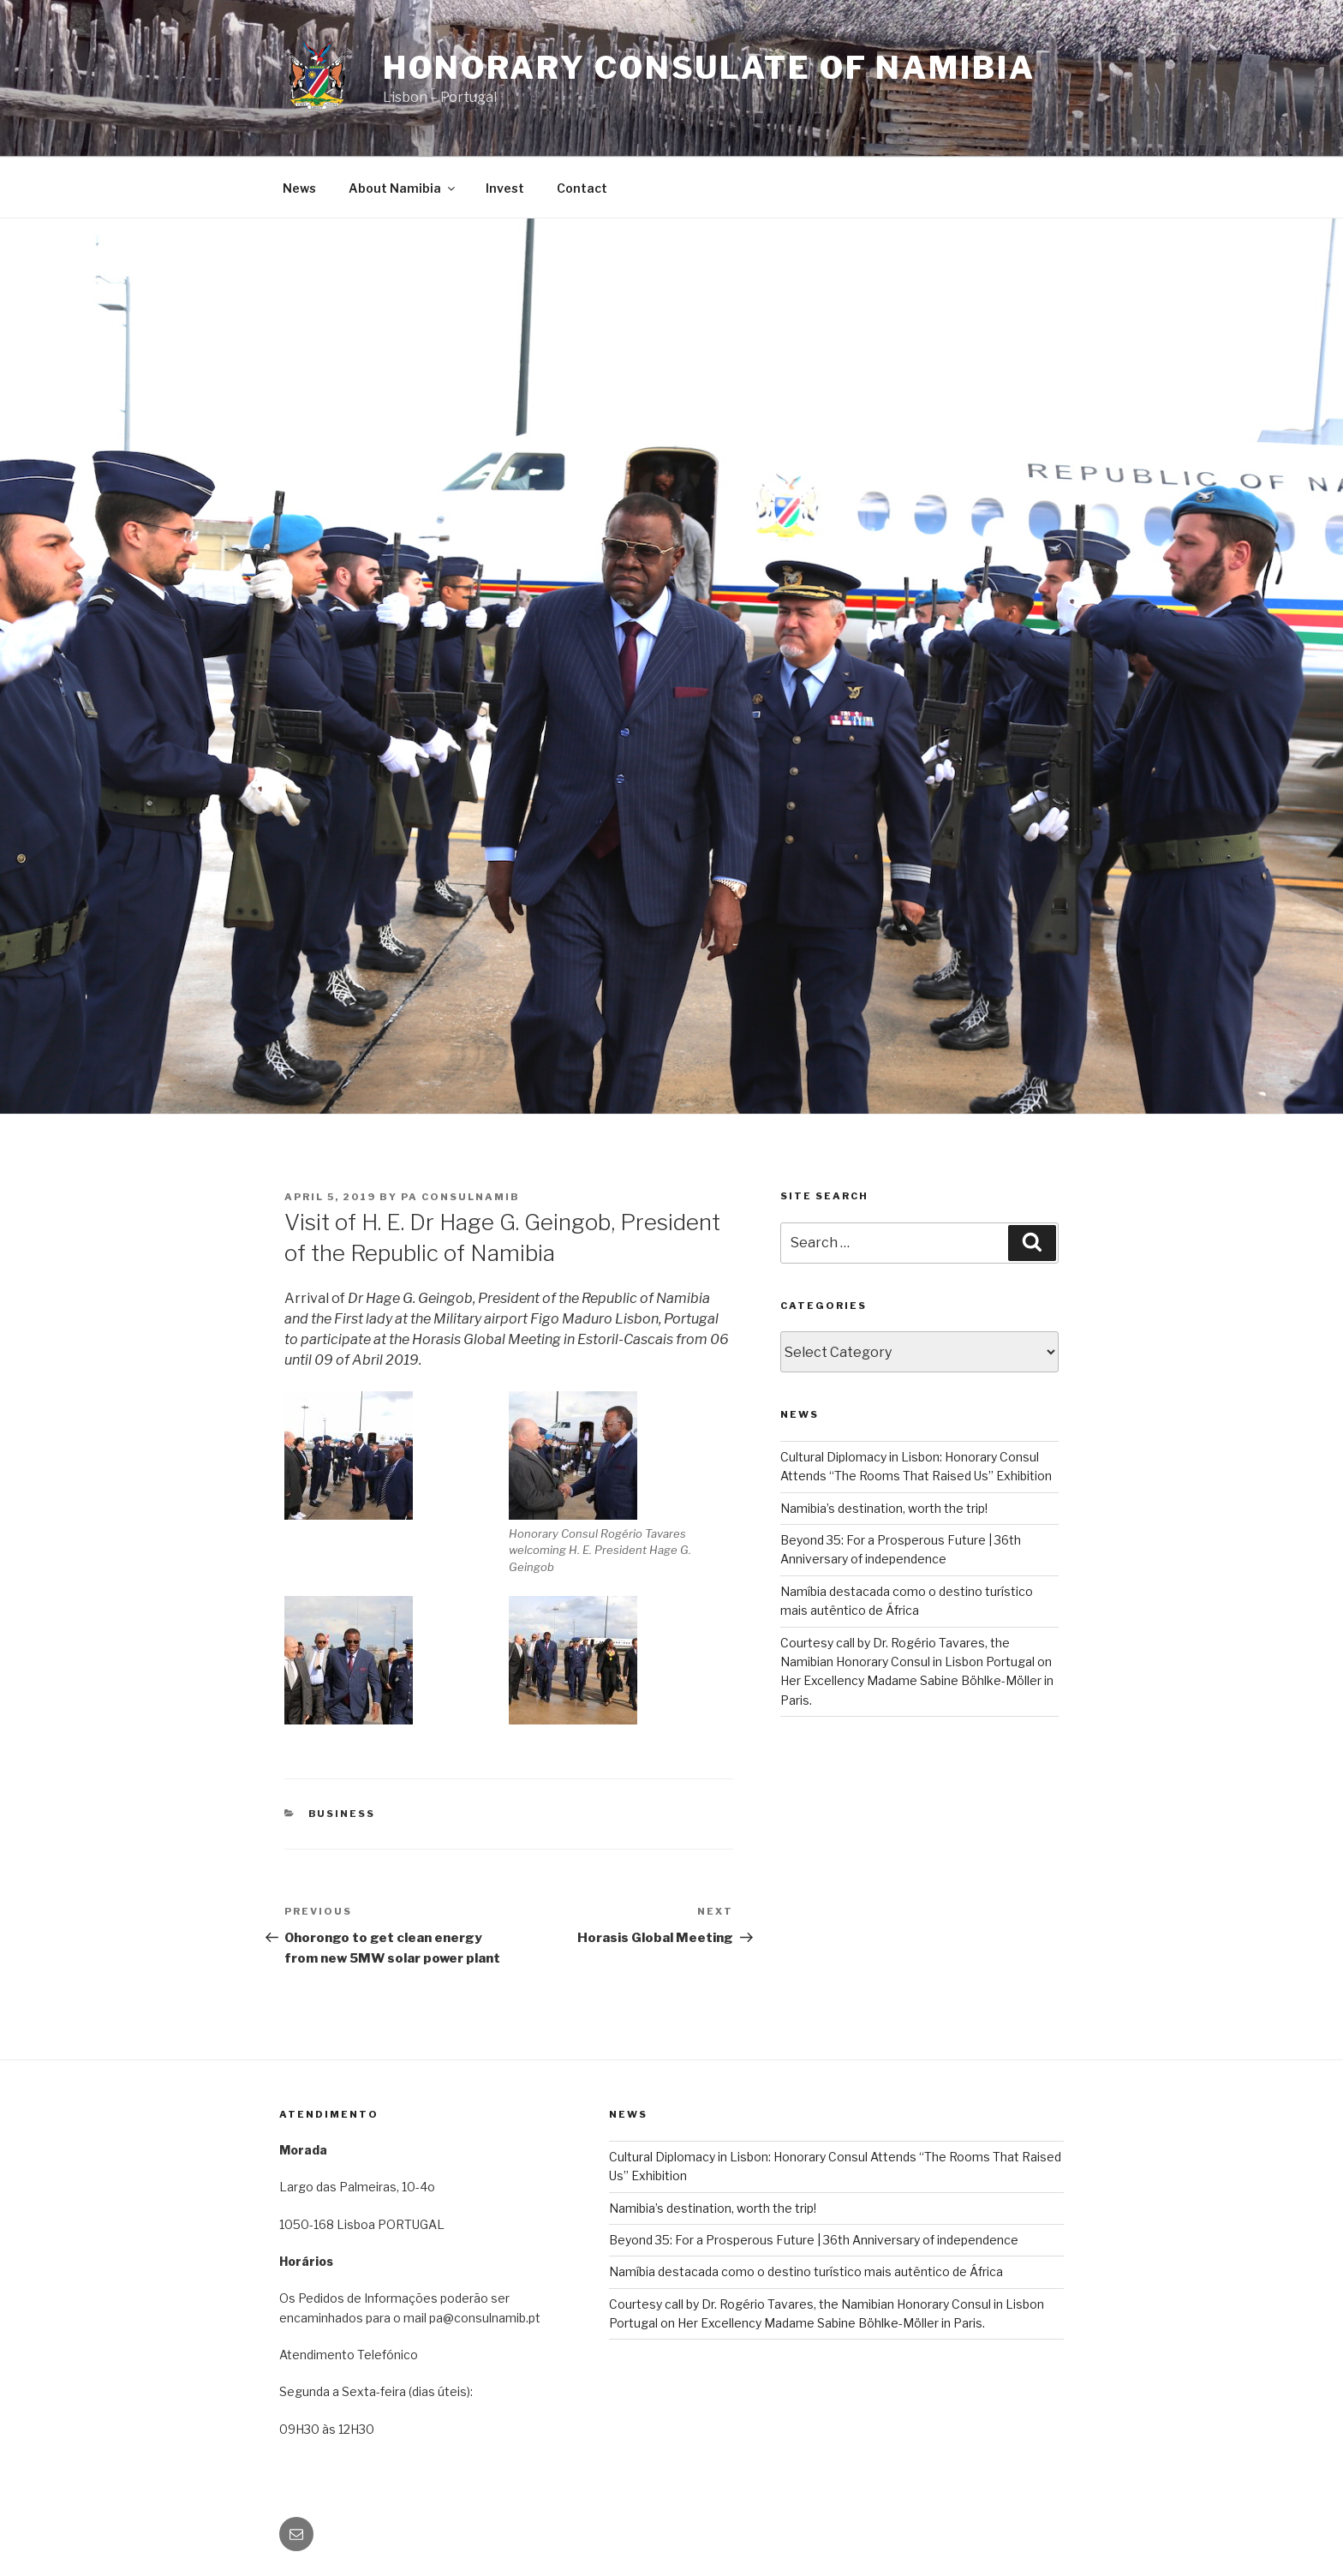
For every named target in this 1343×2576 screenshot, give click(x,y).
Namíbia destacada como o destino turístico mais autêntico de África (806, 2271)
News (299, 188)
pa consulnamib (460, 1197)
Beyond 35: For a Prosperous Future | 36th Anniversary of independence (813, 2239)
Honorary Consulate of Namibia (709, 68)
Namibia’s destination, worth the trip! (884, 1508)
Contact (582, 188)
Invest (505, 188)
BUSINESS (342, 1814)
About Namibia (403, 188)
